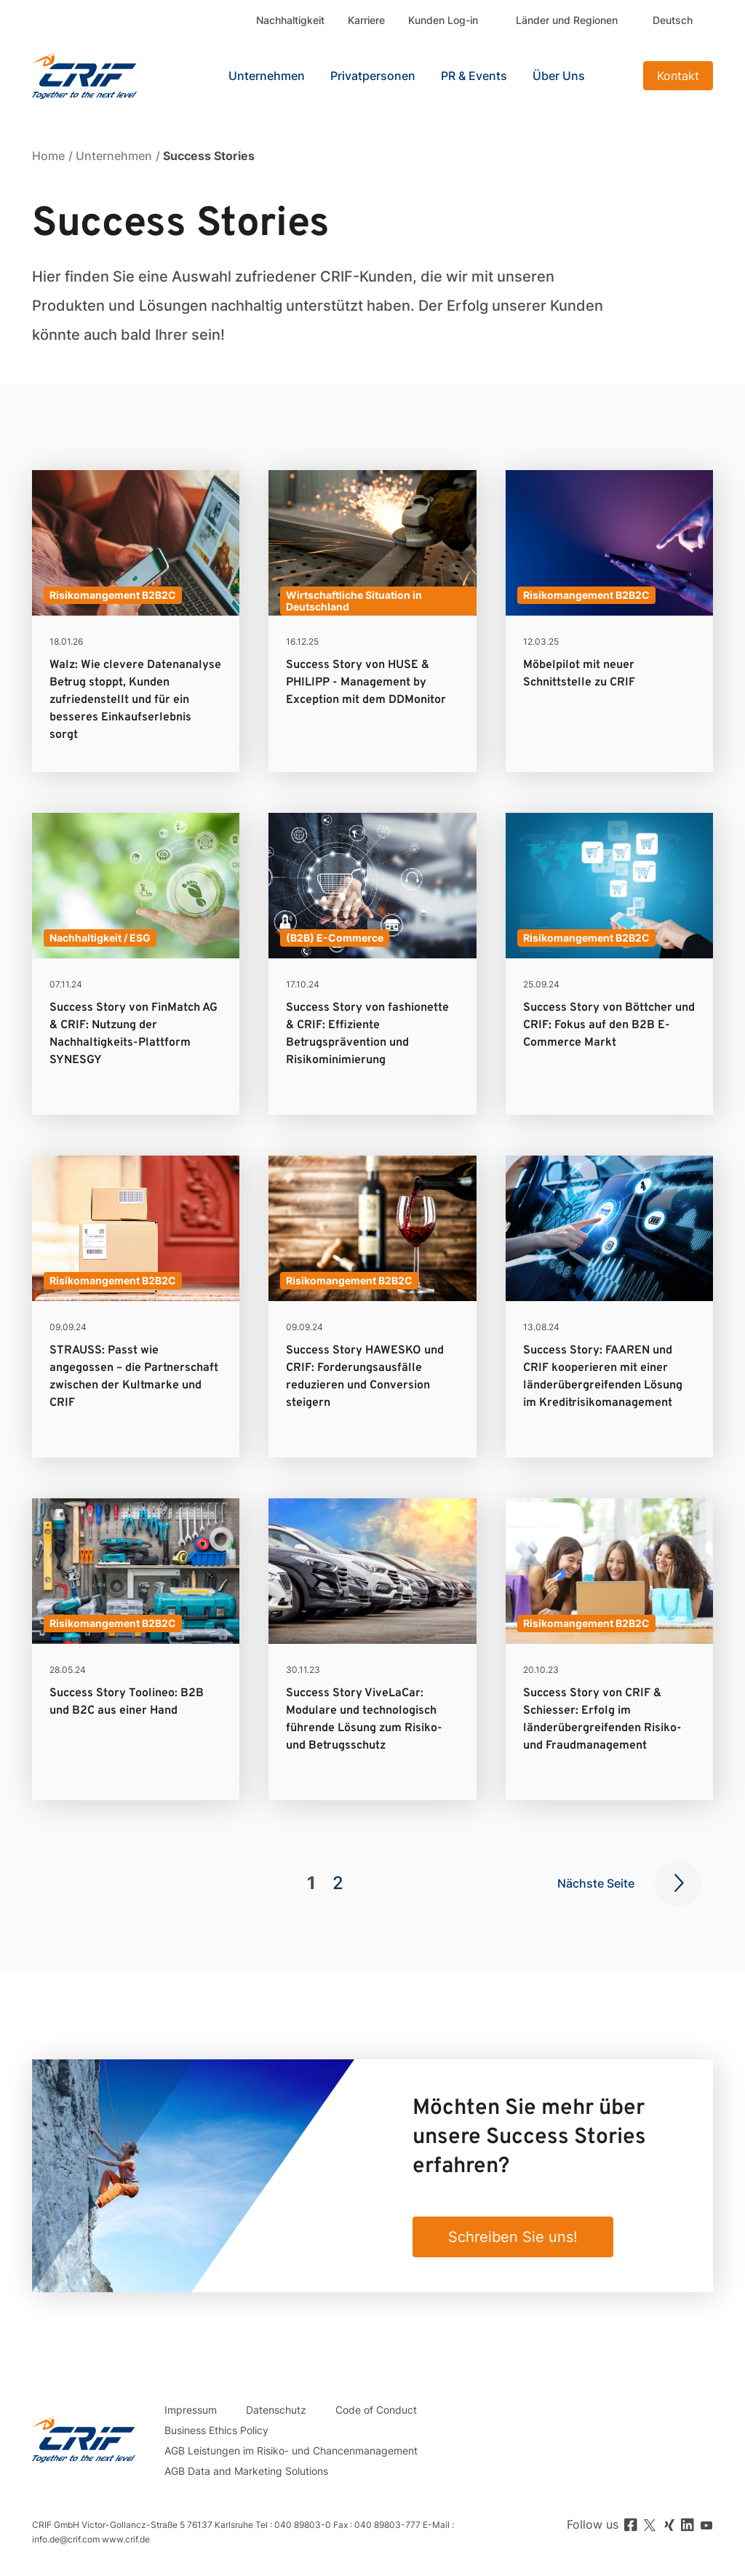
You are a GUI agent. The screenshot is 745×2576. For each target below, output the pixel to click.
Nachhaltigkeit (290, 20)
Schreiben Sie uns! (513, 2237)
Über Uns (559, 75)
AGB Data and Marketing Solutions (246, 2471)
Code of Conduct (376, 2410)
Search (617, 75)
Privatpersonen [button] (372, 75)
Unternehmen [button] (266, 75)
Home (48, 155)
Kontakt (678, 75)
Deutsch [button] (673, 20)
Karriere (366, 20)
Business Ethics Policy (216, 2430)
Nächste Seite (595, 1883)
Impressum (190, 2410)
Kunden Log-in (443, 20)
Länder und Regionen (567, 20)
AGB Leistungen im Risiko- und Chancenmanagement (291, 2450)
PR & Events (474, 75)
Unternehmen (114, 155)
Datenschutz (276, 2410)
